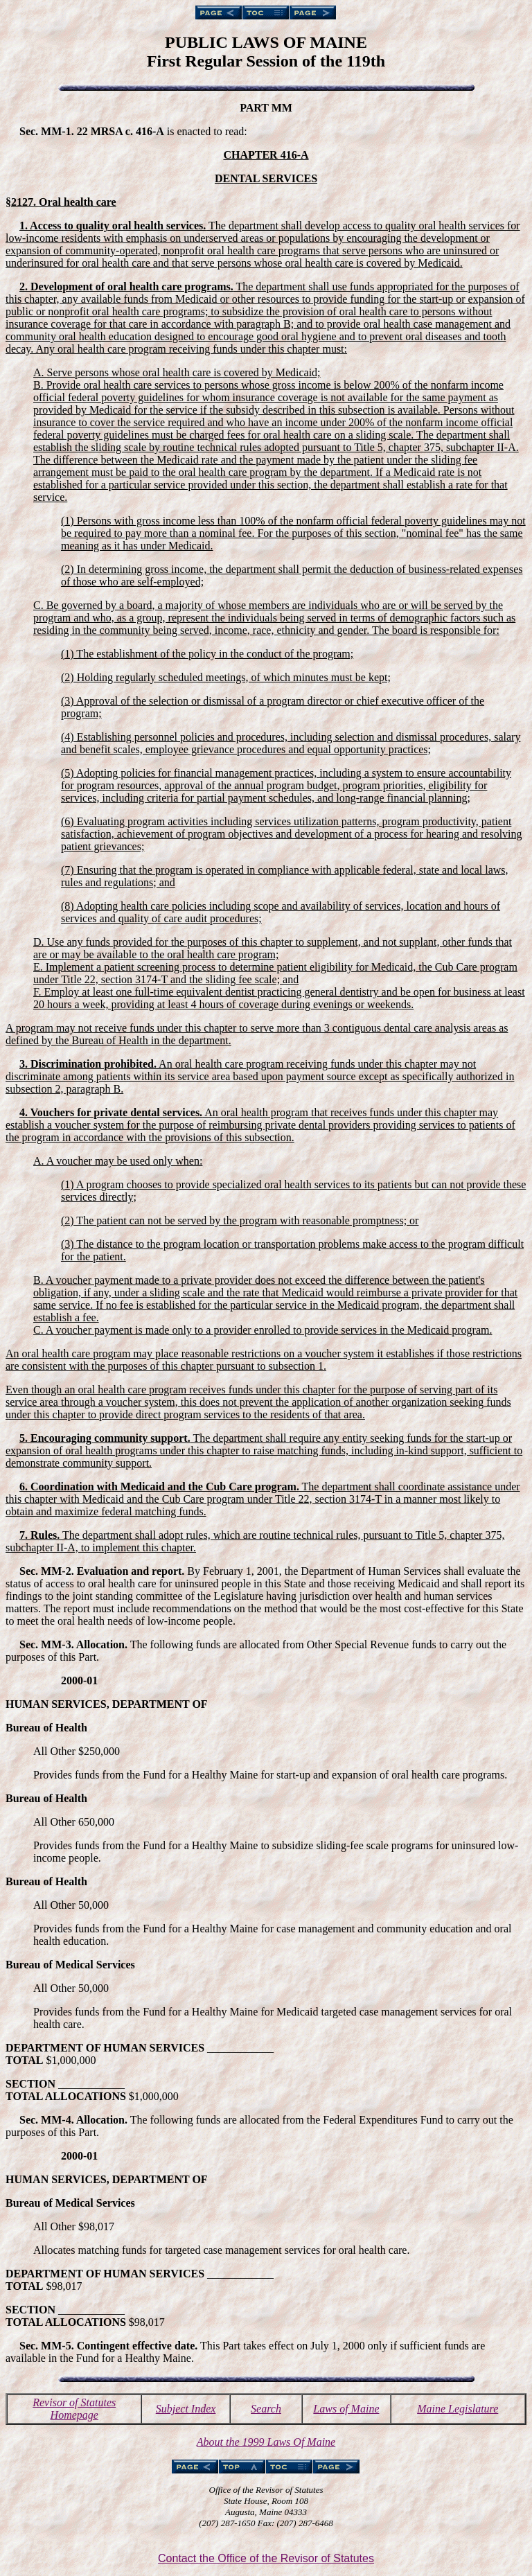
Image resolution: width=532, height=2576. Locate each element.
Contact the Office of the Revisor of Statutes (266, 2558)
